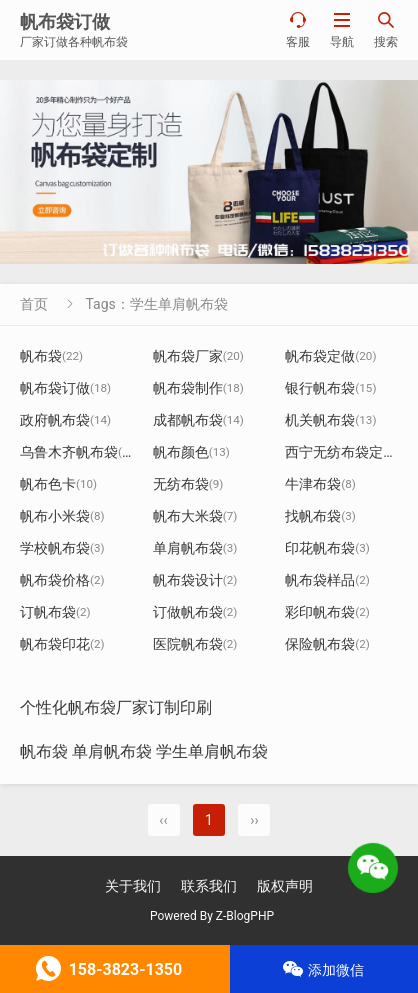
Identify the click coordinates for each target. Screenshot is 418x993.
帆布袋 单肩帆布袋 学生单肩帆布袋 (144, 751)
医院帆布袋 (195, 644)
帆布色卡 (58, 484)
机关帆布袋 (330, 420)
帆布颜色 (191, 452)
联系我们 (209, 886)
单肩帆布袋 (195, 548)
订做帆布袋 (195, 612)
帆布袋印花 (62, 644)
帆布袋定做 (330, 356)
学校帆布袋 (62, 548)
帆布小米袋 (62, 516)
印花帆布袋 (327, 548)
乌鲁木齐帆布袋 (79, 452)
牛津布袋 (320, 484)
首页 (34, 304)
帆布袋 (51, 356)
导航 (342, 29)
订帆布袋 (55, 612)
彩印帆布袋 (327, 612)
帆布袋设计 (195, 580)
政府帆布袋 (65, 420)
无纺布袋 (188, 484)
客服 (298, 29)
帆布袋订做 (65, 388)
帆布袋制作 (198, 388)
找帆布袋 (320, 516)
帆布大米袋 (195, 516)
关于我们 (133, 886)
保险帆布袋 (327, 644)
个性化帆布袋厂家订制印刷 (116, 707)
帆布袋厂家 (198, 356)
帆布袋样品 (327, 580)
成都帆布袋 (198, 420)
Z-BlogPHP (245, 916)
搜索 (386, 29)
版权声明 (285, 886)
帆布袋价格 (62, 580)
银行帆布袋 (330, 388)
